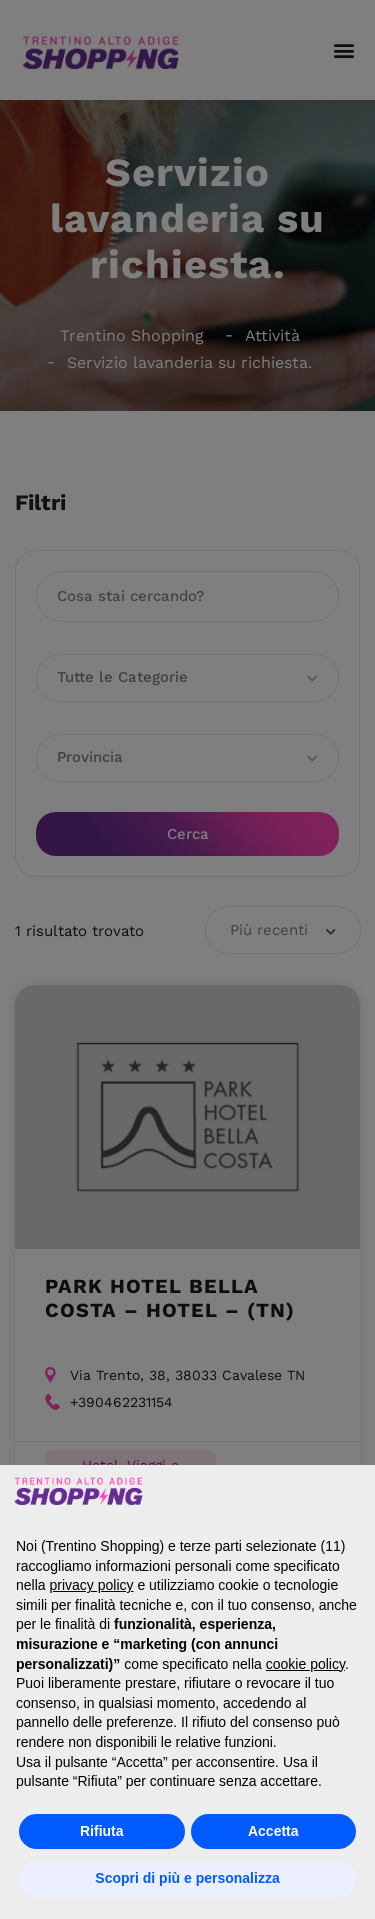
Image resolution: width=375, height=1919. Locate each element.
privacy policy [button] (91, 1585)
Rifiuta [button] (102, 1831)
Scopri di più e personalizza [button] (187, 1878)
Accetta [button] (273, 1831)
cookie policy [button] (305, 1664)
